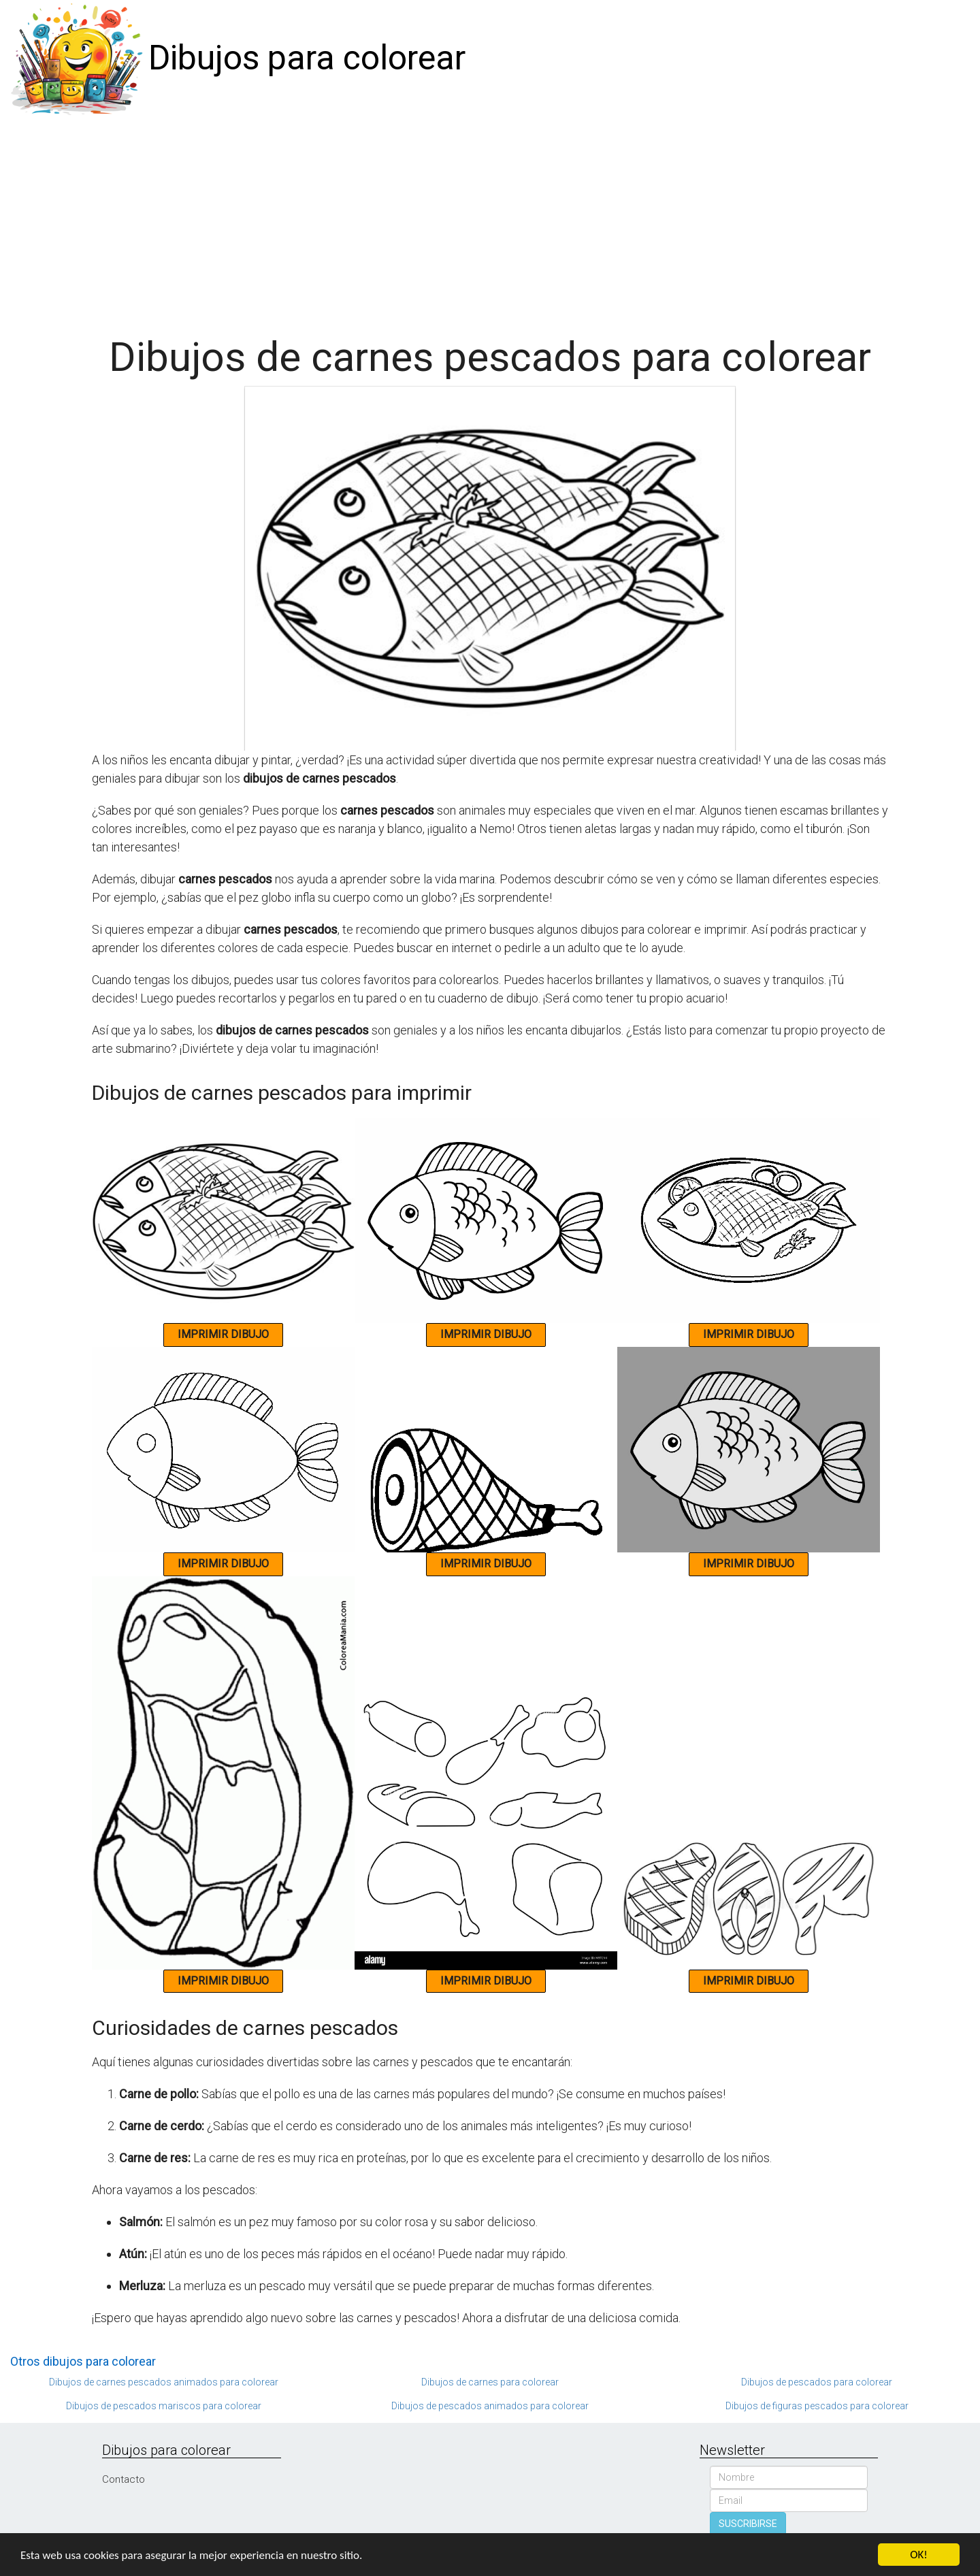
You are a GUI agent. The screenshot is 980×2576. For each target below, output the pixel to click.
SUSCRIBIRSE (748, 2523)
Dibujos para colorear (307, 58)
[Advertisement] (490, 219)
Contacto (123, 2479)
